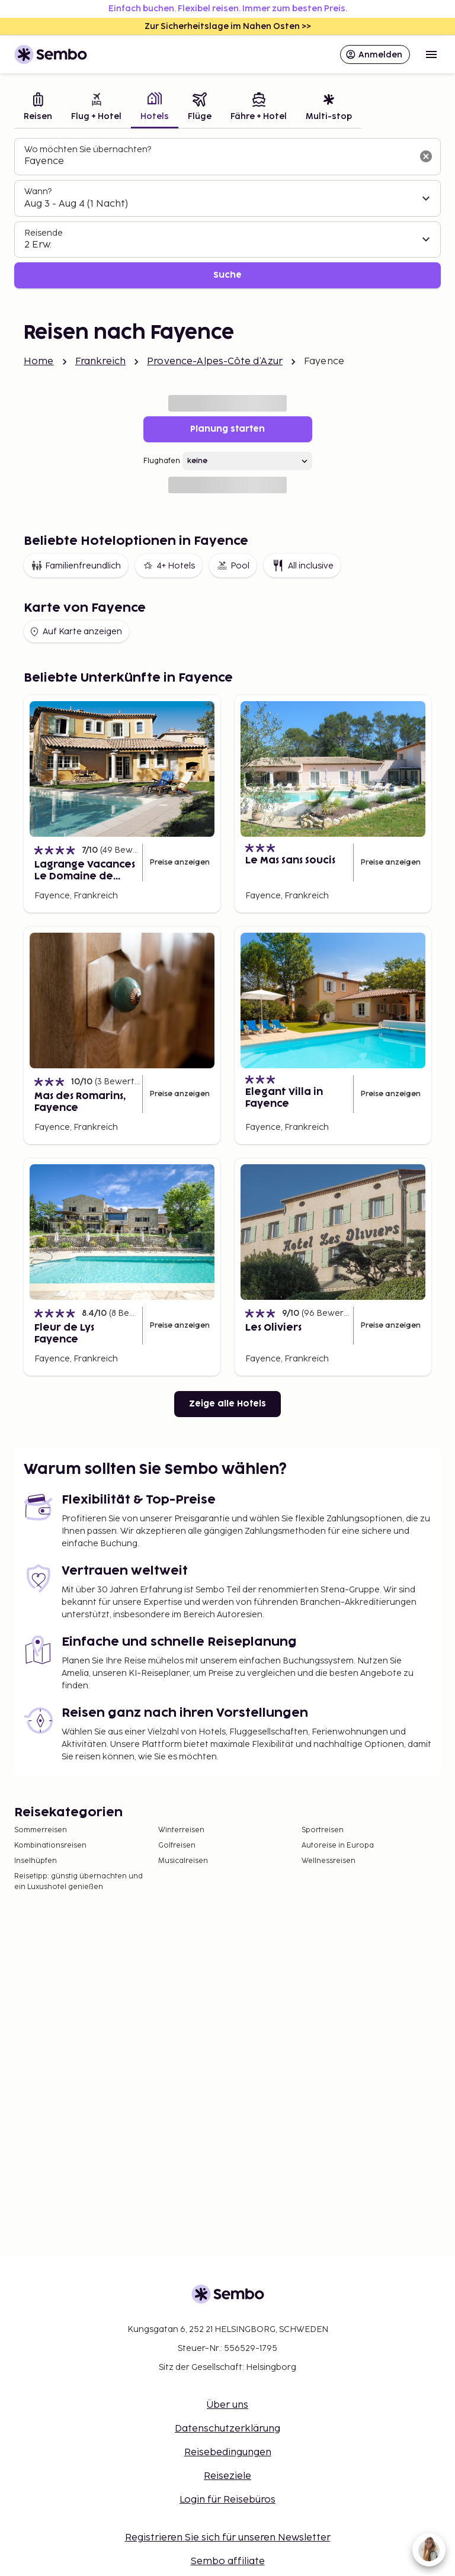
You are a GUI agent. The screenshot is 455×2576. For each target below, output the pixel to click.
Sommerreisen (40, 1830)
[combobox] (218, 162)
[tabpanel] (227, 213)
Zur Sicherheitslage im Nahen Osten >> (228, 26)
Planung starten (227, 429)
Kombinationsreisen (50, 1845)
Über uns (227, 2405)
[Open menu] (431, 54)
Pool (232, 565)
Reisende (43, 233)
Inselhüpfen (35, 1860)
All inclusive (302, 565)
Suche (227, 275)
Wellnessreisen (328, 1860)
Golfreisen (177, 1845)
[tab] (38, 108)
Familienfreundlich (76, 565)
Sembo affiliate (228, 2561)
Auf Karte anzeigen (75, 632)
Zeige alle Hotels (227, 1404)
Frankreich (100, 361)
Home (39, 361)
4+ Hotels (168, 565)
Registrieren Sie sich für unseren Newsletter (228, 2537)
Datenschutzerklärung (227, 2428)
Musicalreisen (183, 1860)
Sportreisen (323, 1830)
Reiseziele (227, 2476)
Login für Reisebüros (227, 2500)
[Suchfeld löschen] (426, 156)
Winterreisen (181, 1830)
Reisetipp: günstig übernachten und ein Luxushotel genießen (78, 1881)
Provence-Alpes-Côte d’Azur (215, 361)
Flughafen (161, 461)
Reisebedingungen (227, 2452)
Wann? (38, 192)
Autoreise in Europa (338, 1845)
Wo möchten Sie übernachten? (87, 149)
